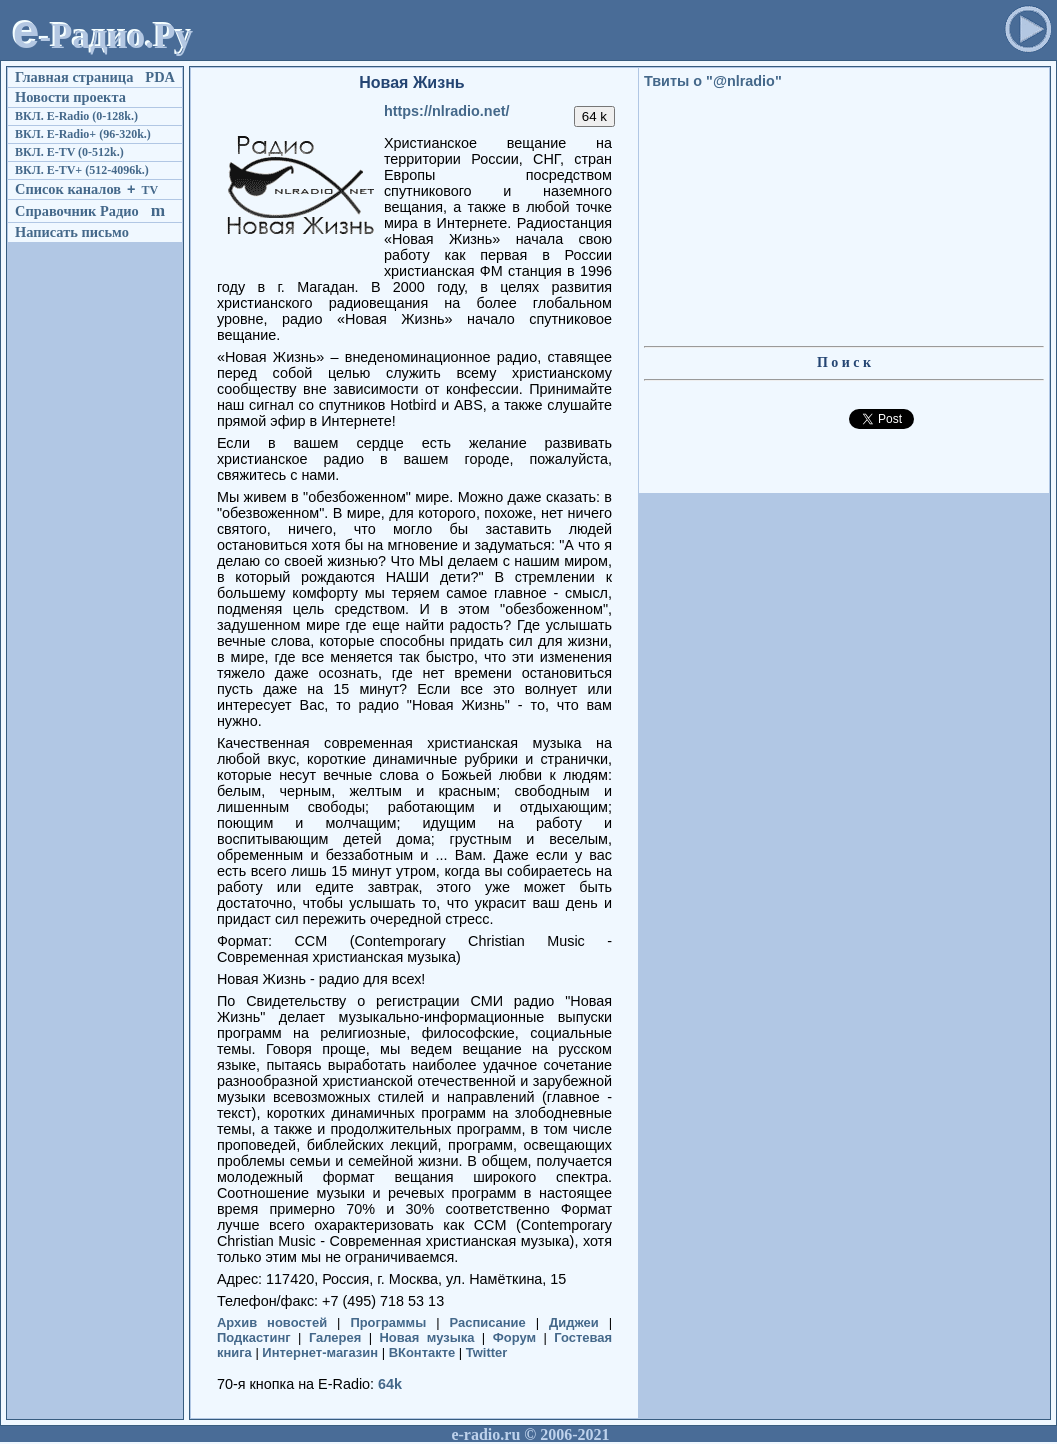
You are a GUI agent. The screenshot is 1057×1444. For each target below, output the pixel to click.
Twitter (487, 1352)
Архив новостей (272, 1322)
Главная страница (74, 77)
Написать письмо (72, 232)
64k (390, 1384)
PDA (160, 77)
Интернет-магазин (320, 1352)
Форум (514, 1337)
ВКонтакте (422, 1352)
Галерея (335, 1337)
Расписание (488, 1322)
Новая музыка (427, 1337)
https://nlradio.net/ (447, 111)
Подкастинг (254, 1337)
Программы (388, 1322)
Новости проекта (70, 97)
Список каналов (68, 189)
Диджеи (574, 1322)
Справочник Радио (77, 211)
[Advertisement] (597, 36)
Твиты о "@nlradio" (713, 81)
